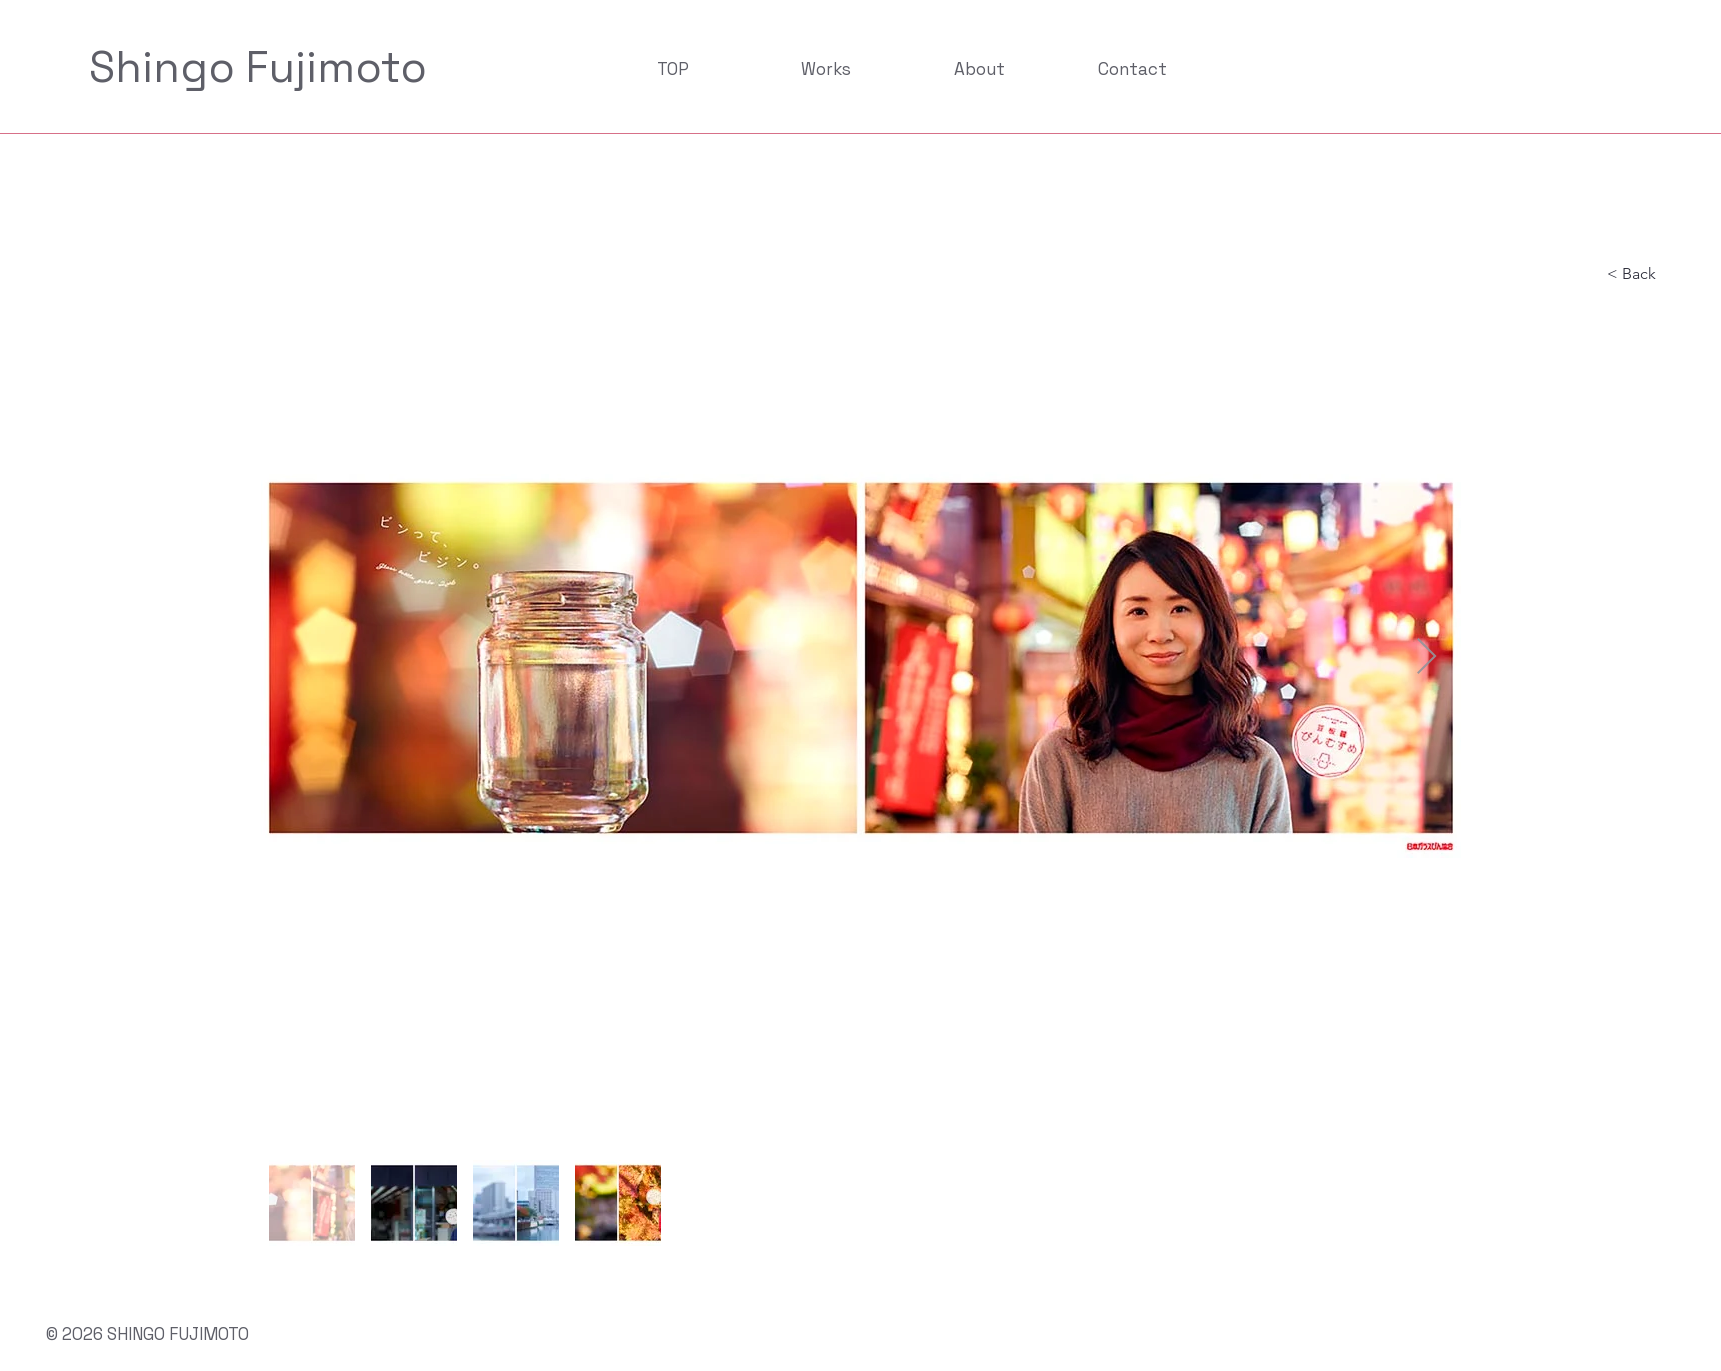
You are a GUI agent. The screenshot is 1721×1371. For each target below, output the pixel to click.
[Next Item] (1426, 657)
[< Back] (1647, 274)
